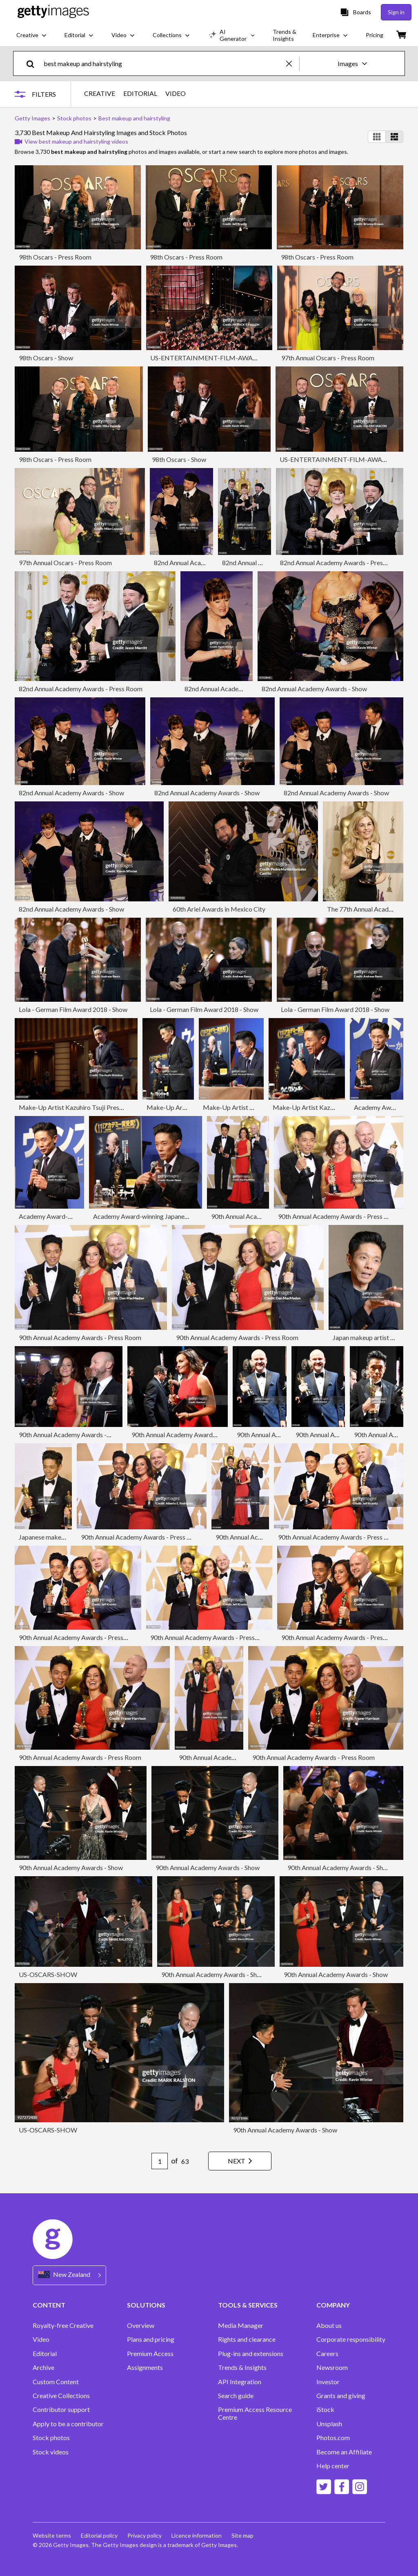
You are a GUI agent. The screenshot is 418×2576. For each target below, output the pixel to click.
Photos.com (333, 2437)
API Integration (239, 2381)
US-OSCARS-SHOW (48, 1974)
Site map (242, 2535)
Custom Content (56, 2381)
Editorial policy (99, 2535)
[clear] (292, 63)
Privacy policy (144, 2535)
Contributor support (61, 2409)
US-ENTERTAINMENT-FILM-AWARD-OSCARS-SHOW (231, 358)
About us (329, 2325)
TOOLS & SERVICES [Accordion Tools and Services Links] (248, 2305)
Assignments (145, 2367)
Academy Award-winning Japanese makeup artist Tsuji (169, 1216)
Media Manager (240, 2325)
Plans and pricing (150, 2339)
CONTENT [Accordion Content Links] (49, 2305)
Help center (332, 2465)
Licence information (196, 2535)
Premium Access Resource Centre (255, 2413)
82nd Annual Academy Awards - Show (206, 562)
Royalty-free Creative (63, 2325)
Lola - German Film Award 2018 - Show (73, 1009)
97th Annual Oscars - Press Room (327, 358)
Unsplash (329, 2423)
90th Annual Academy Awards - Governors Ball (84, 1434)
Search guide (235, 2395)
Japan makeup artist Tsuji (368, 1337)
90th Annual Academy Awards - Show (71, 1867)
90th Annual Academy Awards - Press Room (339, 1216)
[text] (163, 63)
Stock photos (51, 2437)
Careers (327, 2353)
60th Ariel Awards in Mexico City (219, 909)
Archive (43, 2367)
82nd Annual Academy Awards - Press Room (342, 562)
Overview (140, 2325)
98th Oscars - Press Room (55, 257)
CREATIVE (99, 93)
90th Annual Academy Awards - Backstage (191, 1434)
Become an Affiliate (344, 2452)
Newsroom (332, 2367)
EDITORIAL (140, 93)
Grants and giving (340, 2395)
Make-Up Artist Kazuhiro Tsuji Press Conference (87, 1107)
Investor (328, 2381)
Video (41, 2339)
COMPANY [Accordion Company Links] (333, 2305)
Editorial (45, 2353)
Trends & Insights (242, 2367)
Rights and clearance (247, 2339)
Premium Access (150, 2353)
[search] (34, 63)
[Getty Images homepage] (53, 12)
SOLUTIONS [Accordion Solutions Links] (146, 2305)
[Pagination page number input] (159, 2161)
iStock (325, 2409)
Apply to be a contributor (68, 2423)
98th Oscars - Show (46, 358)
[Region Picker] (69, 2275)
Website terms (52, 2535)
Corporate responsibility (350, 2339)
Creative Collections (61, 2395)
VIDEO (175, 93)
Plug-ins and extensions (250, 2353)
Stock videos (51, 2452)
